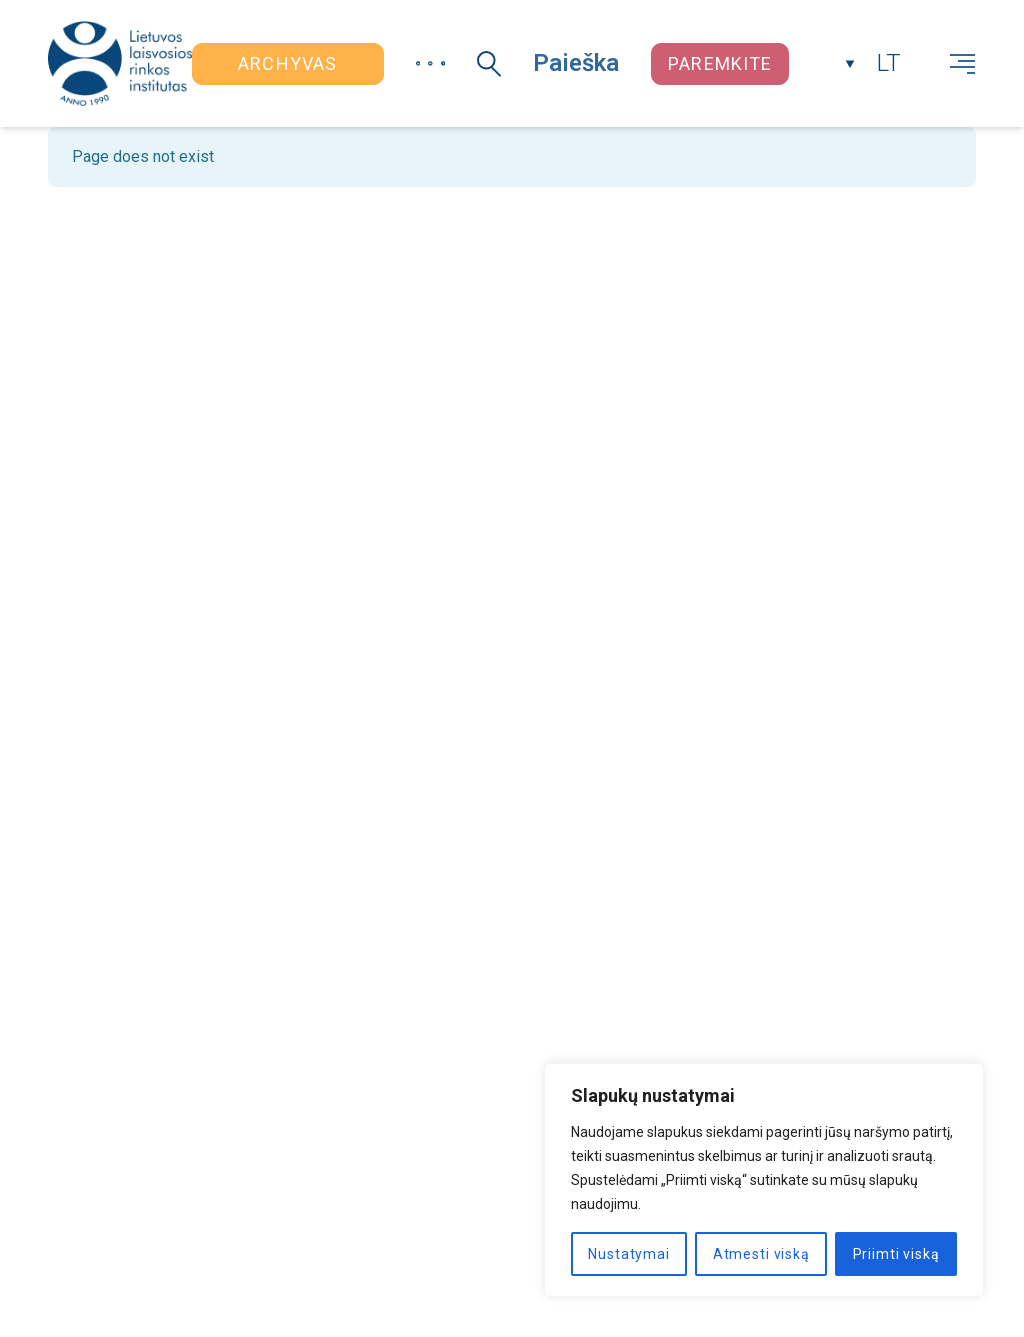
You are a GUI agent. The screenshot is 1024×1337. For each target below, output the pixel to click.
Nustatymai (628, 1254)
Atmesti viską (761, 1254)
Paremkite (720, 63)
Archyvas (287, 63)
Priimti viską (896, 1254)
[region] (764, 1180)
